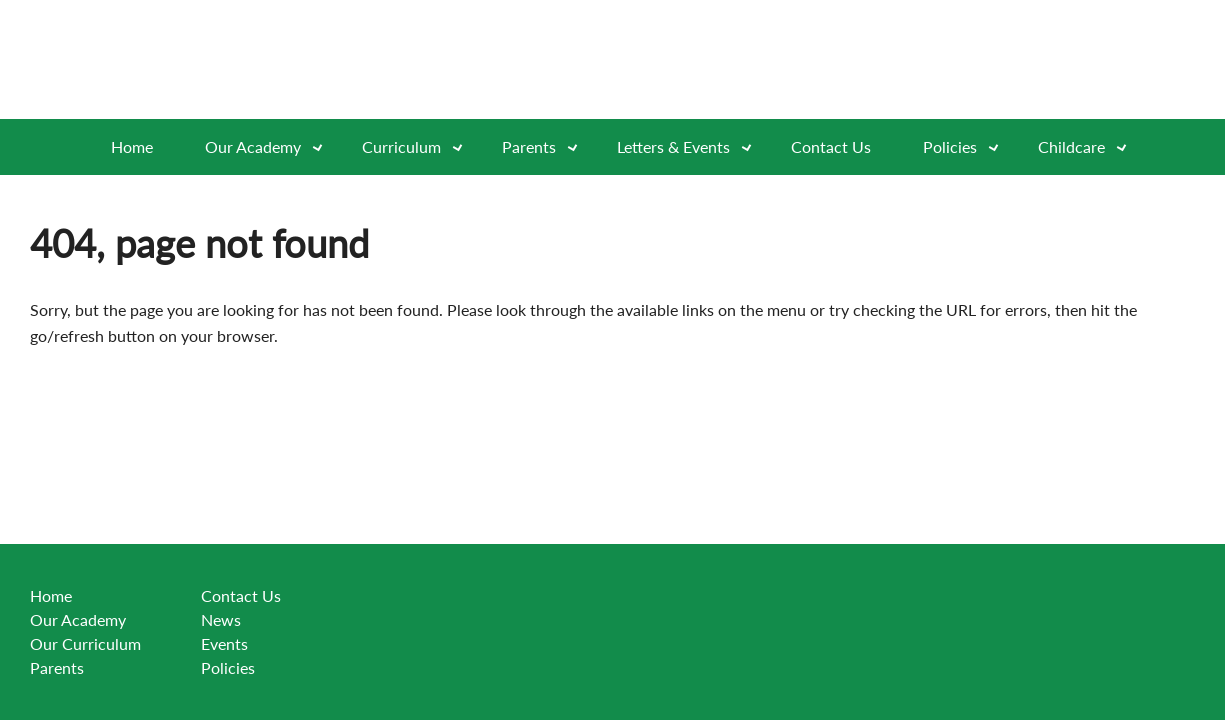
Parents (57, 667)
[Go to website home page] (230, 60)
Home (132, 146)
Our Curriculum (85, 643)
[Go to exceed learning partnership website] (1011, 60)
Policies (967, 147)
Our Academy (270, 147)
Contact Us (831, 146)
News (221, 619)
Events (224, 643)
